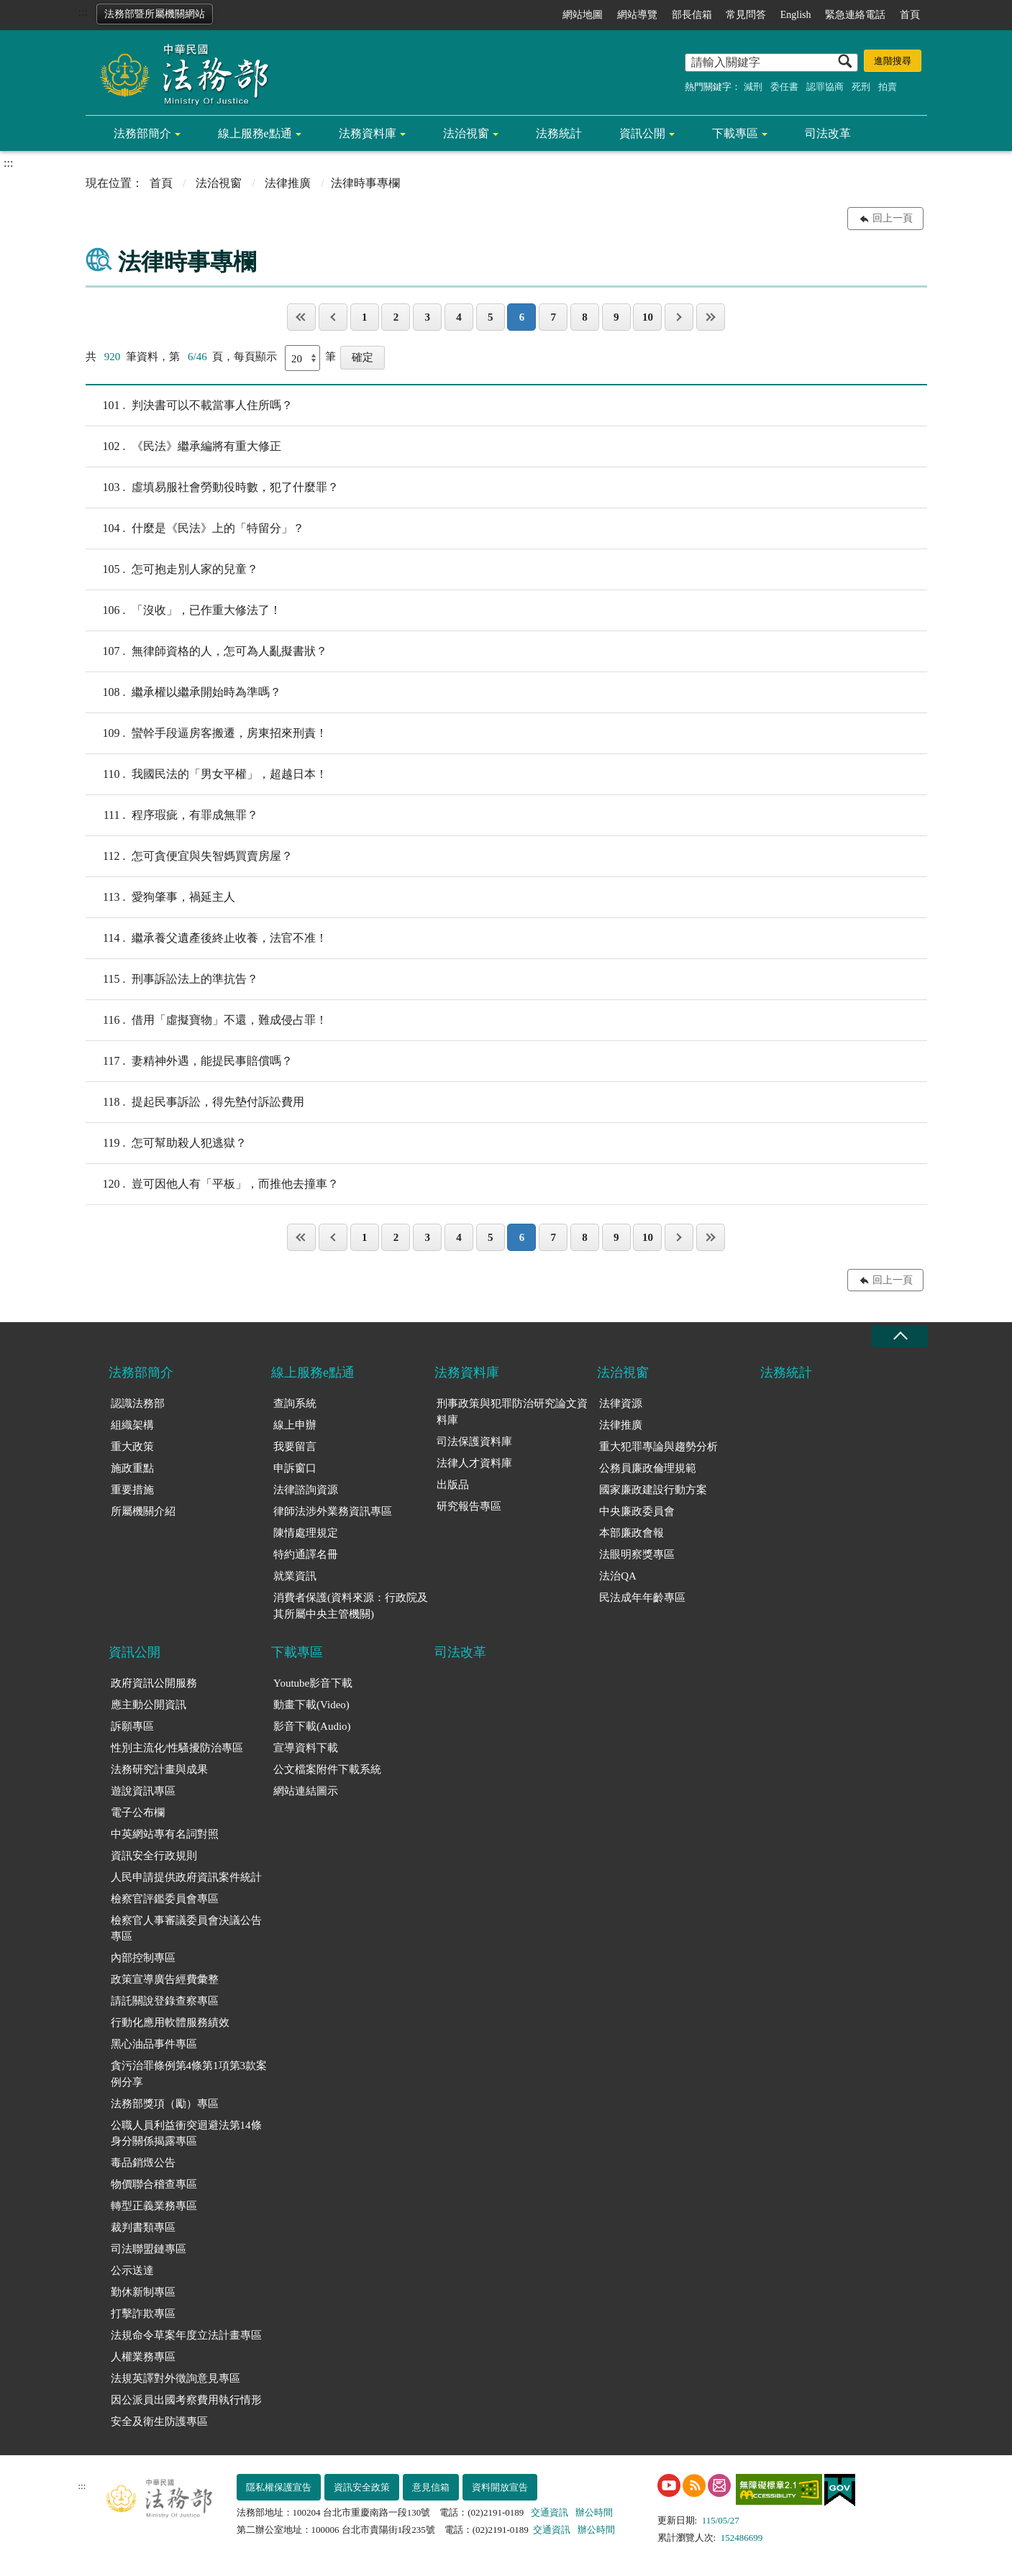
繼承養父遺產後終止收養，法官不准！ (206, 938)
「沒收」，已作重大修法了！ (183, 610)
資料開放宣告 (500, 2487)
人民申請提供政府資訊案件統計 (186, 1877)
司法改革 (828, 133)
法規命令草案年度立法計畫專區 (186, 2335)
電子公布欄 (138, 1812)
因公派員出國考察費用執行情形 (186, 2400)
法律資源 (620, 1403)
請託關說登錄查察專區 (165, 2001)
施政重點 (132, 1468)
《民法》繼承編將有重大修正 (183, 446)
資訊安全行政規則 (154, 1855)
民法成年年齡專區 (642, 1597)
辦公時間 (594, 2512)
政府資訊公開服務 (154, 1683)
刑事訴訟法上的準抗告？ (172, 979)
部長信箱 (692, 14)
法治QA (618, 1576)
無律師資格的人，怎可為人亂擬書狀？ (206, 651)
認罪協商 (825, 86)
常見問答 (746, 14)
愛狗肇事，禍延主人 (160, 897)
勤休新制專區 (143, 2292)
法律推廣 (288, 183)
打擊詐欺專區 (143, 2313)
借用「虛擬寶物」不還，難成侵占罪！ (206, 1020)
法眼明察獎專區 (637, 1554)
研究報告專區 (469, 1506)
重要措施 (132, 1489)
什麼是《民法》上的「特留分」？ (195, 528)
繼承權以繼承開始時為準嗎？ (183, 692)
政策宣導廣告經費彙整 (165, 1979)
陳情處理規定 (305, 1533)
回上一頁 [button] (892, 218)
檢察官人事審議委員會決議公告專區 (186, 1929)
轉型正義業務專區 (154, 2205)
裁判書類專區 (143, 2227)
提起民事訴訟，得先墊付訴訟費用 (195, 1102)
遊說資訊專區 (143, 1791)
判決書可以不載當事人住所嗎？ (189, 405)
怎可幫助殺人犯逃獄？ (166, 1143)
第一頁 (301, 317)
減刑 (753, 86)
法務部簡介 (142, 133)
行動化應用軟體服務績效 (170, 2022)
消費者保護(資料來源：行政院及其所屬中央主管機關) (350, 1606)
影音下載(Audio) (312, 1726)
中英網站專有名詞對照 (165, 1834)
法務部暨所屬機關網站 (154, 14)
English (795, 14)
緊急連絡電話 (855, 14)
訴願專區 (132, 1726)
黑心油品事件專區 (154, 2044)
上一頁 (333, 317)
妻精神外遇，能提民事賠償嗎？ (189, 1061)
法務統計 (559, 133)
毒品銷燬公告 (143, 2162)
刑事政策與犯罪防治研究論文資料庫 (512, 1412)
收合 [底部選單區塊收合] (900, 1336)
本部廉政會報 (631, 1533)
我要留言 (294, 1446)
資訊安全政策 (362, 2487)
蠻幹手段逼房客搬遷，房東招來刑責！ (206, 733)
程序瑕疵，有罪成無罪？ (172, 815)
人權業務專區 (143, 2356)
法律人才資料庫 (474, 1463)
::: (83, 12)
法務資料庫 (367, 133)
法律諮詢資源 (305, 1489)
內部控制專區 (143, 1957)
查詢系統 (294, 1403)
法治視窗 (466, 133)
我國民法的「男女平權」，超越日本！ (206, 774)
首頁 (910, 14)
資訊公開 (642, 133)
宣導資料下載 (305, 1748)
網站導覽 (637, 14)
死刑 (861, 86)
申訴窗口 (294, 1468)
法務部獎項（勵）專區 (165, 2103)
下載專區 (735, 133)
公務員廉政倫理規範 (647, 1468)
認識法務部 (138, 1403)
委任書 (784, 86)
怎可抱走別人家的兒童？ (172, 569)
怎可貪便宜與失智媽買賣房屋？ (189, 856)
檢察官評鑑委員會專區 (165, 1899)
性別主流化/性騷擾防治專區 (177, 1748)
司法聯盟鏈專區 (148, 2249)
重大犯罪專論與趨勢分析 (658, 1446)
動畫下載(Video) (311, 1704)
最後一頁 (710, 317)
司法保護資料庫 (474, 1441)
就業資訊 (294, 1576)
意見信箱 (431, 2487)
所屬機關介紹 (143, 1511)
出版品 (453, 1484)
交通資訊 (549, 2512)
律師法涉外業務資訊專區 (332, 1511)
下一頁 (679, 317)
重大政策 (132, 1446)
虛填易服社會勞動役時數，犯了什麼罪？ (212, 487)
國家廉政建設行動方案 (653, 1489)
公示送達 (132, 2270)
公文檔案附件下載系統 (327, 1769)
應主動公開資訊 (148, 1704)
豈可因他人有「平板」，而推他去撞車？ (212, 1184)
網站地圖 (582, 14)
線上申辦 (294, 1425)
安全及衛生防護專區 (159, 2421)
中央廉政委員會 (637, 1511)
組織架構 (132, 1425)
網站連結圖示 (305, 1791)
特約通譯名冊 (305, 1554)
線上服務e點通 (255, 133)
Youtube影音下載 (312, 1683)
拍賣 (887, 86)
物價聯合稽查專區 (154, 2184)
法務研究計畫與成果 (159, 1769)
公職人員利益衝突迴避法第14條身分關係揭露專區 (186, 2133)
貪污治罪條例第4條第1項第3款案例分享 (189, 2074)
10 (647, 317)
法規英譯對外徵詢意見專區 (175, 2378)
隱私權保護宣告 (278, 2487)
